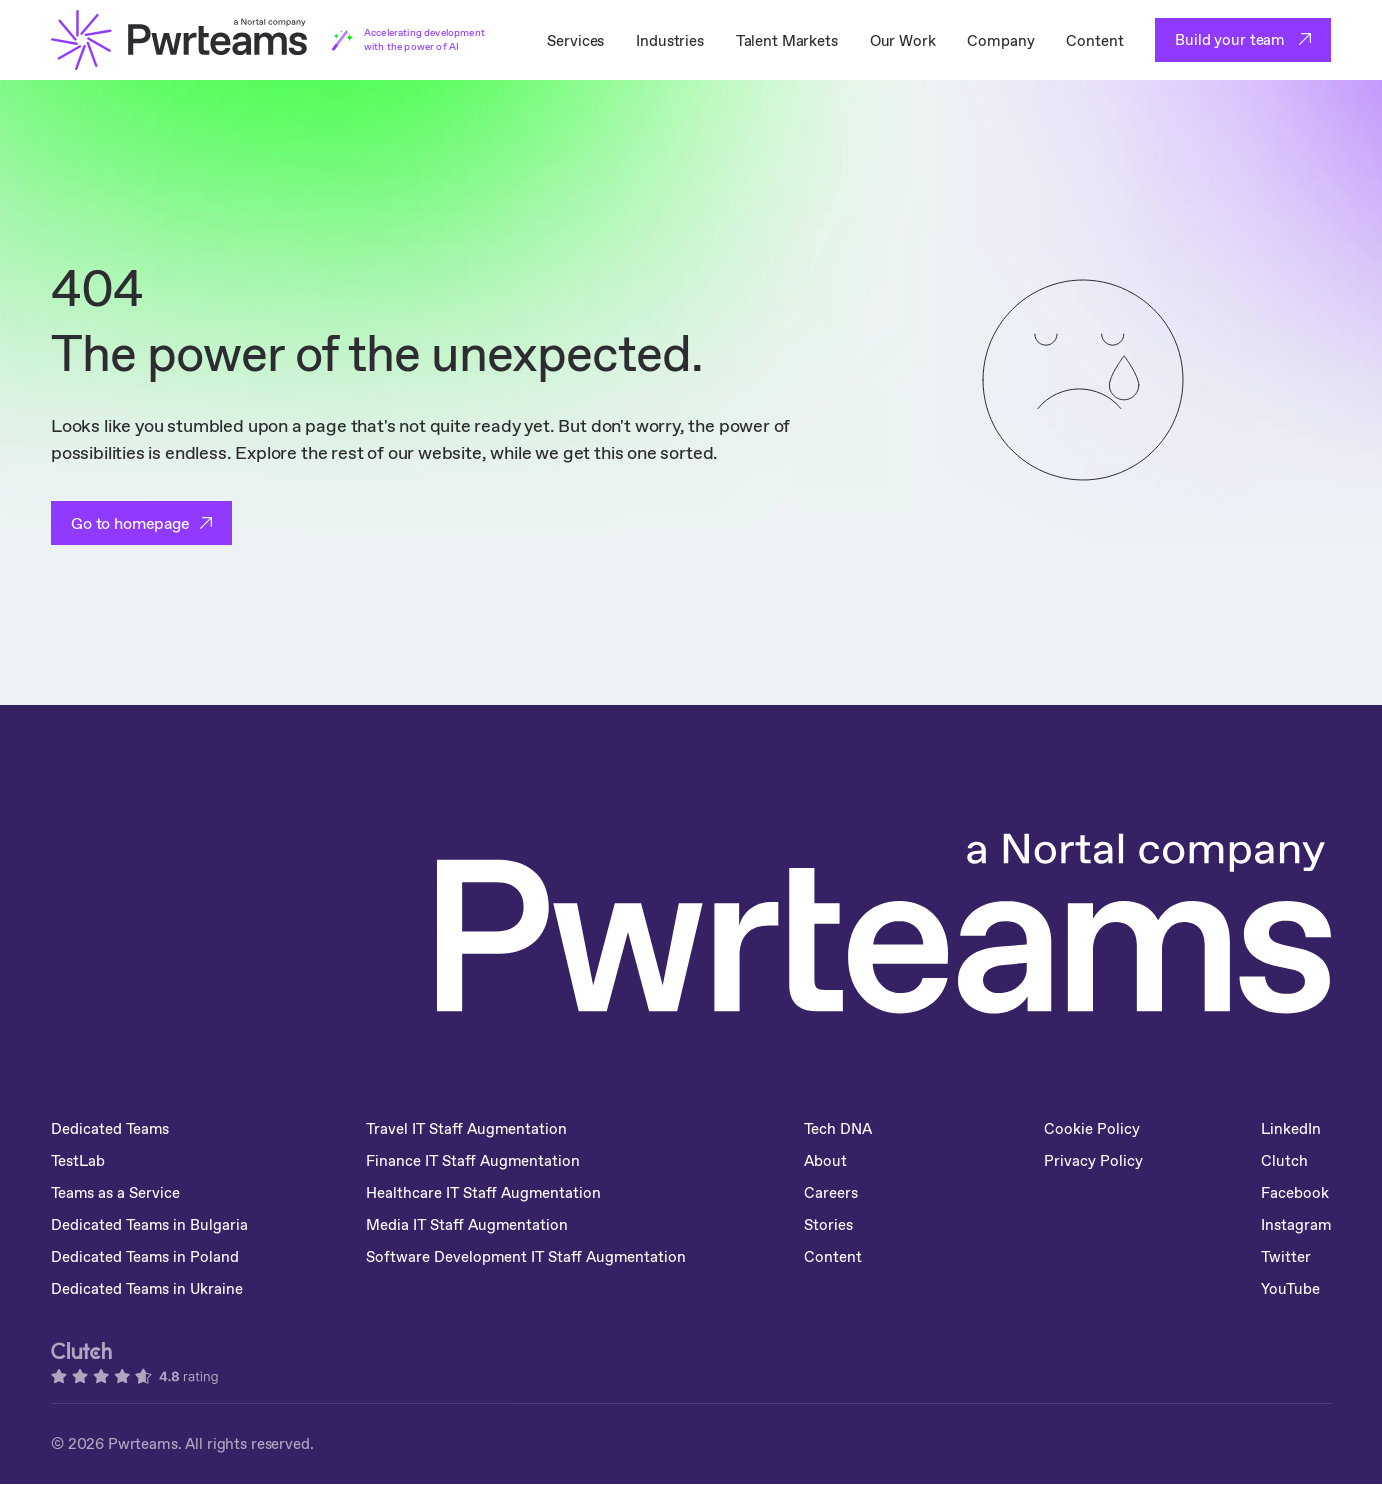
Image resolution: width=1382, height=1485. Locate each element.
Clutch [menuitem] (1283, 1160)
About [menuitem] (830, 1160)
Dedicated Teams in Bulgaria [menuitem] (150, 1224)
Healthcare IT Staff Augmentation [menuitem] (486, 1192)
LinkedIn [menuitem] (1290, 1128)
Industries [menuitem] (670, 40)
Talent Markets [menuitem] (787, 40)
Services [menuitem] (575, 40)
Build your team (1232, 39)
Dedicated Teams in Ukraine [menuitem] (148, 1288)
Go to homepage (130, 523)
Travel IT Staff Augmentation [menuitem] (470, 1128)
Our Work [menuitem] (903, 40)
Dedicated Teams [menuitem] (111, 1128)
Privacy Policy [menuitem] (1069, 1174)
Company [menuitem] (1000, 40)
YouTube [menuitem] (1290, 1288)
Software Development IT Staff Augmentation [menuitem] (529, 1256)
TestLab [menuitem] (78, 1160)
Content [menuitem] (1094, 40)
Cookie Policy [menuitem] (1091, 1128)
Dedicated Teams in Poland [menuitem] (146, 1256)
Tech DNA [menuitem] (843, 1128)
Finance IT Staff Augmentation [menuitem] (476, 1160)
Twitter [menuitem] (1285, 1256)
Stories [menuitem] (833, 1224)
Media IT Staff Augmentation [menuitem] (470, 1224)
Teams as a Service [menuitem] (116, 1192)
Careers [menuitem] (836, 1192)
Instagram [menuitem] (1295, 1224)
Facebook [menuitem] (1294, 1192)
